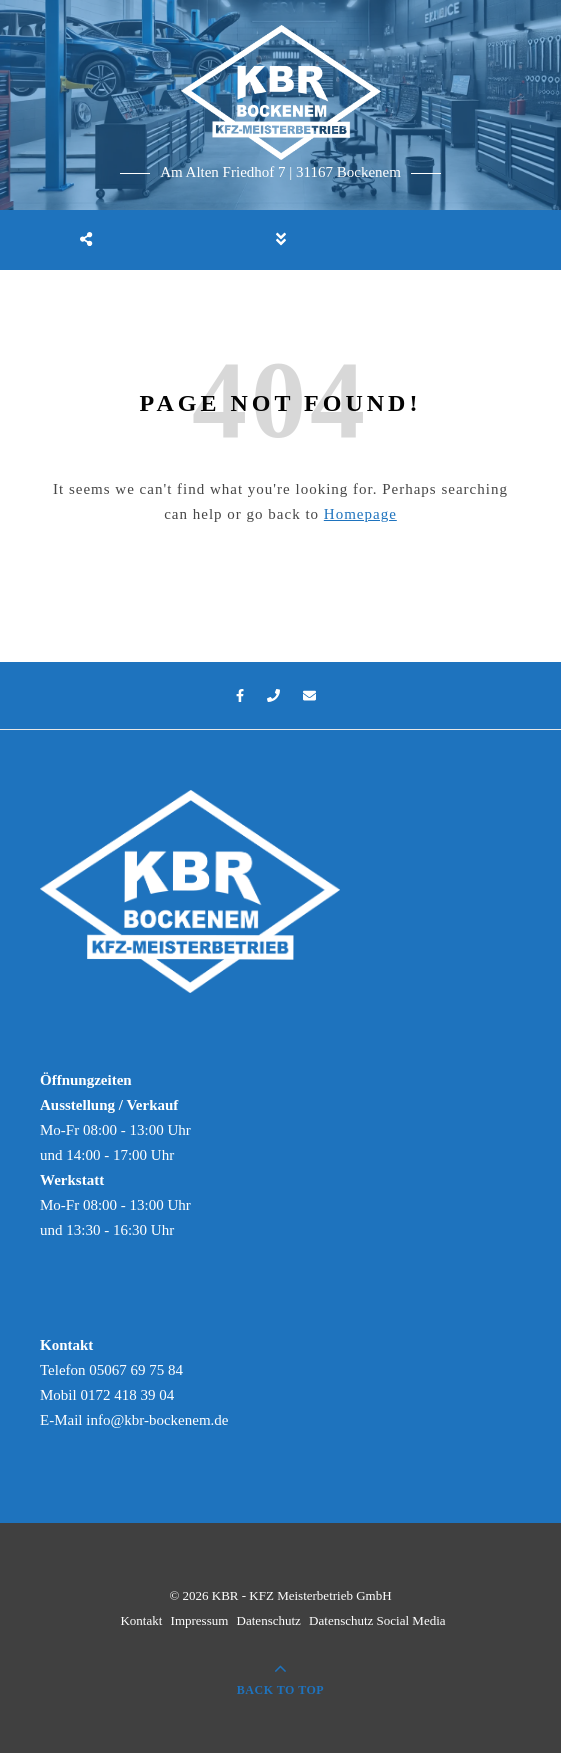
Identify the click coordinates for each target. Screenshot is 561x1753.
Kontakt (141, 1620)
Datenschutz (269, 1620)
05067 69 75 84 (136, 1370)
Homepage (360, 514)
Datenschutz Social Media (377, 1620)
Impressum (200, 1620)
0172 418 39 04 (127, 1395)
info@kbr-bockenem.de (157, 1420)
